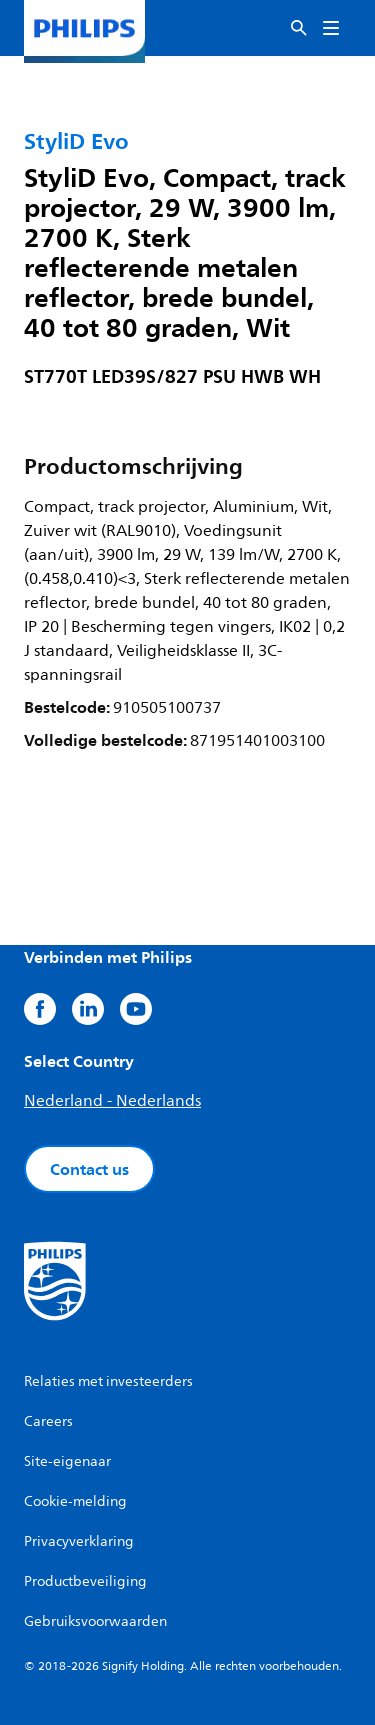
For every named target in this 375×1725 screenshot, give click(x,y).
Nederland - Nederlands (112, 1101)
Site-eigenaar (67, 1461)
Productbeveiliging (85, 1581)
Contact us (89, 1169)
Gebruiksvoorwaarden (95, 1621)
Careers (48, 1421)
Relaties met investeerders (108, 1381)
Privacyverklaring (79, 1541)
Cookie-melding (75, 1501)
